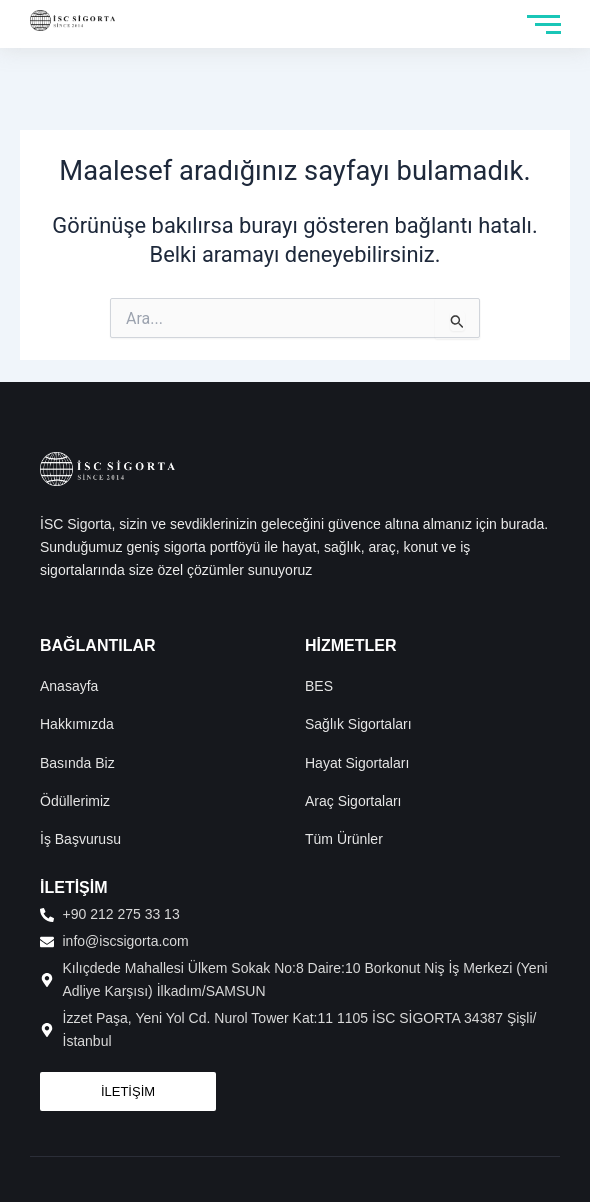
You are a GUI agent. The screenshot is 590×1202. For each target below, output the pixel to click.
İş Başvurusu (80, 839)
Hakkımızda (77, 724)
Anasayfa (69, 686)
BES (319, 686)
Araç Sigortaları (353, 801)
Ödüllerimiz (75, 801)
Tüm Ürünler (344, 839)
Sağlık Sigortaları (358, 724)
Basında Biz (77, 763)
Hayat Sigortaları (357, 763)
